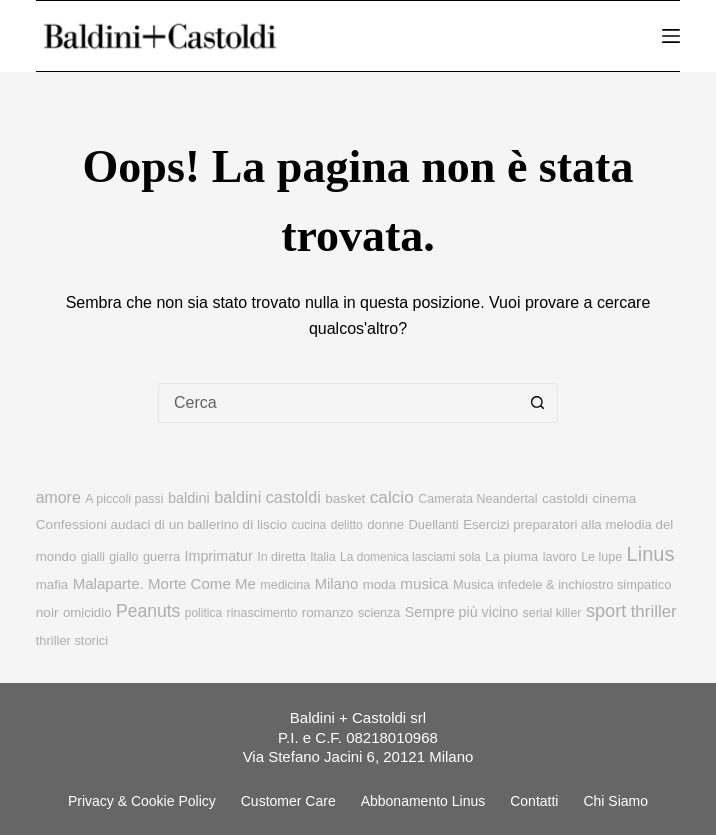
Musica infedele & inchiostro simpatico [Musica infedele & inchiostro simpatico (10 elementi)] (562, 584)
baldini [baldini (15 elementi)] (189, 498)
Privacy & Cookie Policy (142, 801)
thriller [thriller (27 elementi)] (654, 611)
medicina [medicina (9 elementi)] (285, 585)
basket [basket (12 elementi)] (345, 498)
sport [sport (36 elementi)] (606, 611)
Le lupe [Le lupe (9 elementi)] (601, 557)
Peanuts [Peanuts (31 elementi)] (148, 611)
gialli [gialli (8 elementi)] (93, 557)
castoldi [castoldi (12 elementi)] (565, 498)
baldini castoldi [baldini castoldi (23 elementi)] (267, 497)
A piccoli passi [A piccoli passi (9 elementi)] (124, 499)
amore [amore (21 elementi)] (58, 497)
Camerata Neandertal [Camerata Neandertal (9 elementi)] (477, 499)
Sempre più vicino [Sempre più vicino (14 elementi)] (461, 612)
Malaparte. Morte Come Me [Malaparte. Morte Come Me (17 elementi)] (164, 583)
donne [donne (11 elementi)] (385, 524)
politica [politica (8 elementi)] (203, 613)
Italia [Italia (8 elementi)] (322, 557)
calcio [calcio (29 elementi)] (392, 497)
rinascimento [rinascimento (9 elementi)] (262, 613)
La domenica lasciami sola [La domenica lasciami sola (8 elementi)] (410, 557)
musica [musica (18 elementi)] (424, 583)
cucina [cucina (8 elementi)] (309, 525)
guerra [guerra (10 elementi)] (161, 556)
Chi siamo (615, 801)
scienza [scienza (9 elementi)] (379, 613)
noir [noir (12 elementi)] (47, 612)
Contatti (534, 801)
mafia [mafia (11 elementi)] (52, 584)
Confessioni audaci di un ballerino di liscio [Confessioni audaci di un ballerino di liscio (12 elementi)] (161, 524)
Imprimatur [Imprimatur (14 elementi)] (219, 556)
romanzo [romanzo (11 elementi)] (328, 612)
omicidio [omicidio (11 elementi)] (87, 612)
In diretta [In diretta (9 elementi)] (281, 557)
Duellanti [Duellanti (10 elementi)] (434, 524)
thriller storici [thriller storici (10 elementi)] (72, 640)
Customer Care (288, 801)
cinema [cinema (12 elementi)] (615, 498)
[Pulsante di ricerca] (538, 403)
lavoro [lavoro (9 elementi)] (560, 557)
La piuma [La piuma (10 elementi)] (511, 556)
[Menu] (671, 36)
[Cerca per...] (338, 403)
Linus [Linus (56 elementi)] (651, 554)
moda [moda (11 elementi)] (379, 584)
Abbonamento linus (423, 801)
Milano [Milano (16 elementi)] (336, 584)
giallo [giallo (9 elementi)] (123, 557)
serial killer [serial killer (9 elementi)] (552, 613)
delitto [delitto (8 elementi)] (347, 525)
